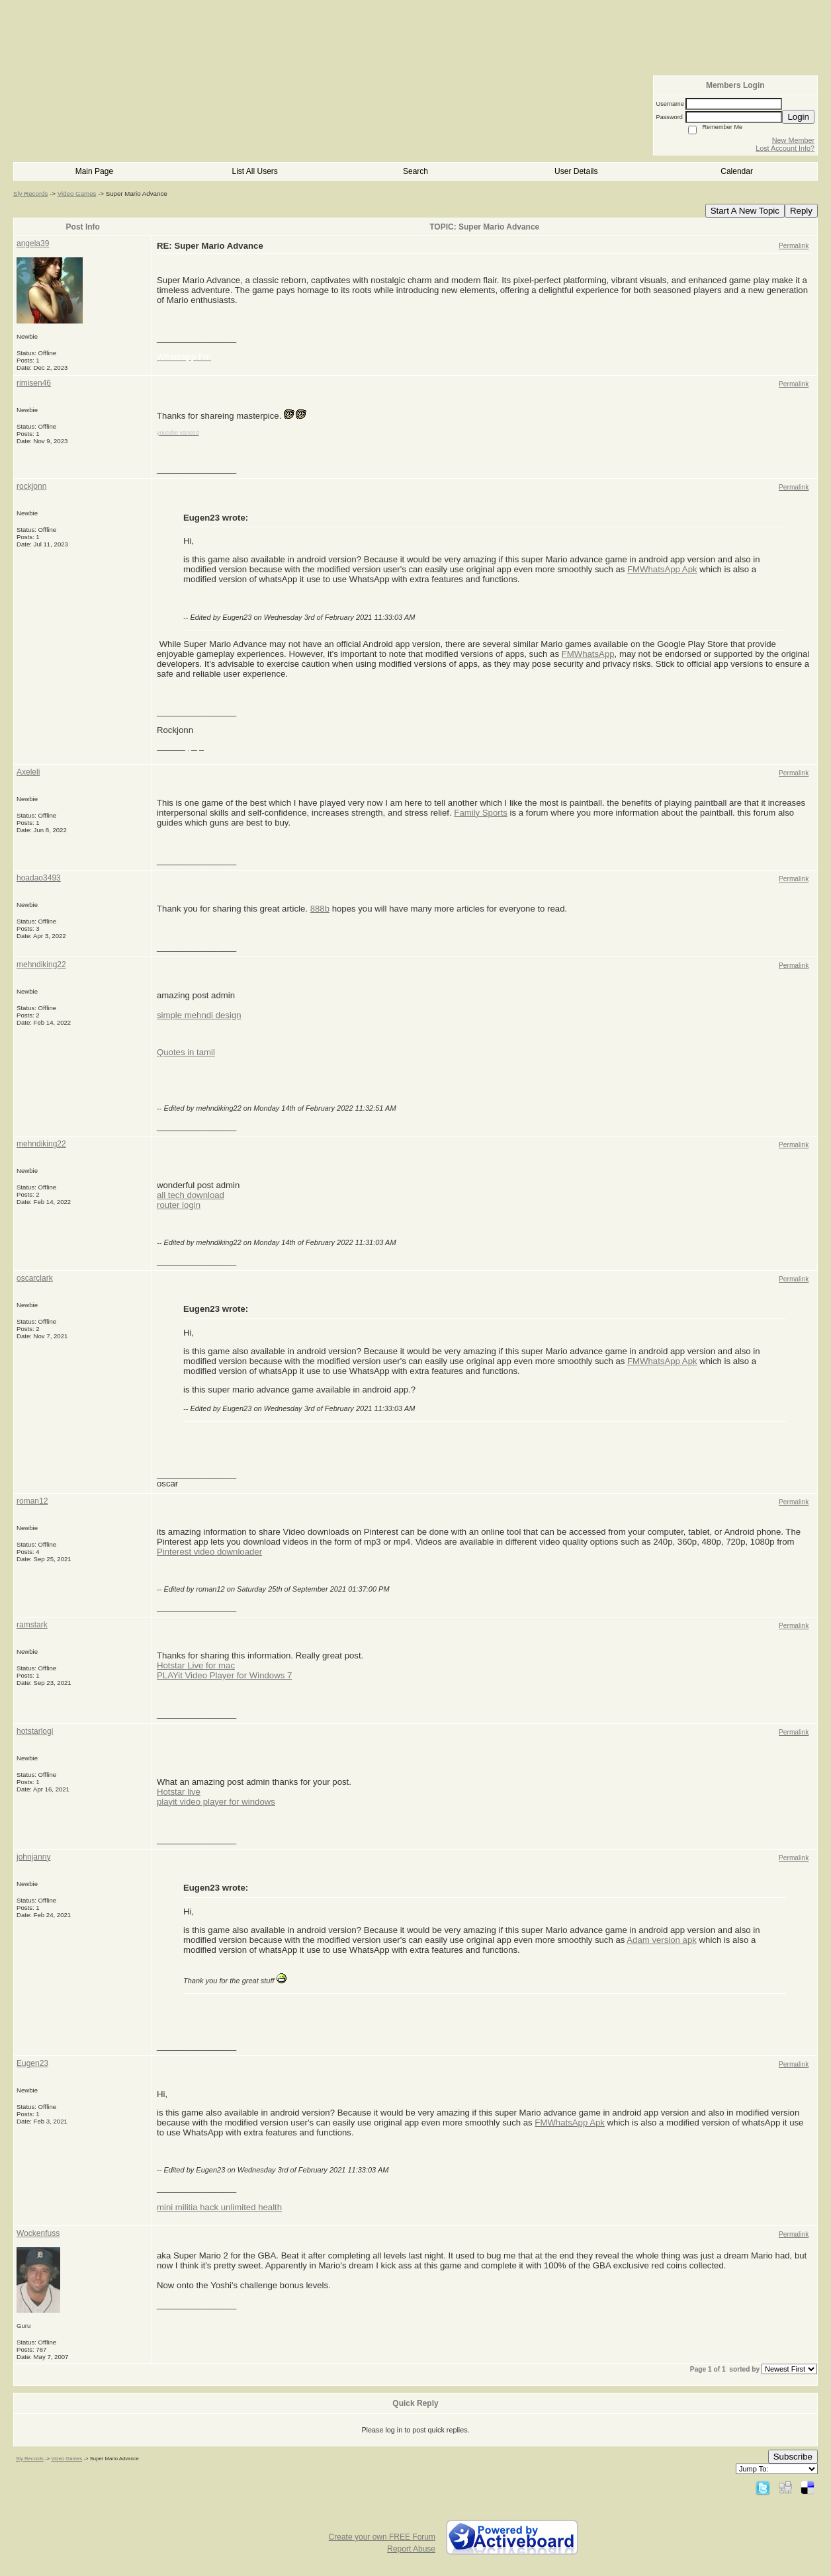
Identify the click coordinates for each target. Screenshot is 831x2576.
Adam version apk (662, 1940)
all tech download (190, 1195)
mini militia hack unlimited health (219, 2207)
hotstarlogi (35, 1731)
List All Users (255, 171)
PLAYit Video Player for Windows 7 (224, 1675)
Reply (801, 211)
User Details (575, 171)
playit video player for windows (216, 1802)
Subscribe (792, 2457)
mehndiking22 (41, 964)
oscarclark (35, 1278)
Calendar (737, 171)
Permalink (794, 245)
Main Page (94, 171)
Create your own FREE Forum (382, 2537)
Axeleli (28, 772)
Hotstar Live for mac (196, 1665)
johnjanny (33, 1857)
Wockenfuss (38, 2233)
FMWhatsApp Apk (662, 569)
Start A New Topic (745, 211)
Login (798, 117)
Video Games (77, 193)
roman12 (32, 1501)
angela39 (33, 243)
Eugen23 (32, 2063)
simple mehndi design (199, 1015)
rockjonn (31, 486)
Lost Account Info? (785, 148)
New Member (793, 140)
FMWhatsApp (588, 654)
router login (178, 1205)
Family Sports (480, 813)
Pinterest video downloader (209, 1552)
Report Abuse (411, 2549)
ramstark (32, 1624)
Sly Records (30, 193)
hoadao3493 (39, 877)
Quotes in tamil (186, 1052)
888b (319, 909)
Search (415, 171)
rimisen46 (34, 383)
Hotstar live (178, 1792)
